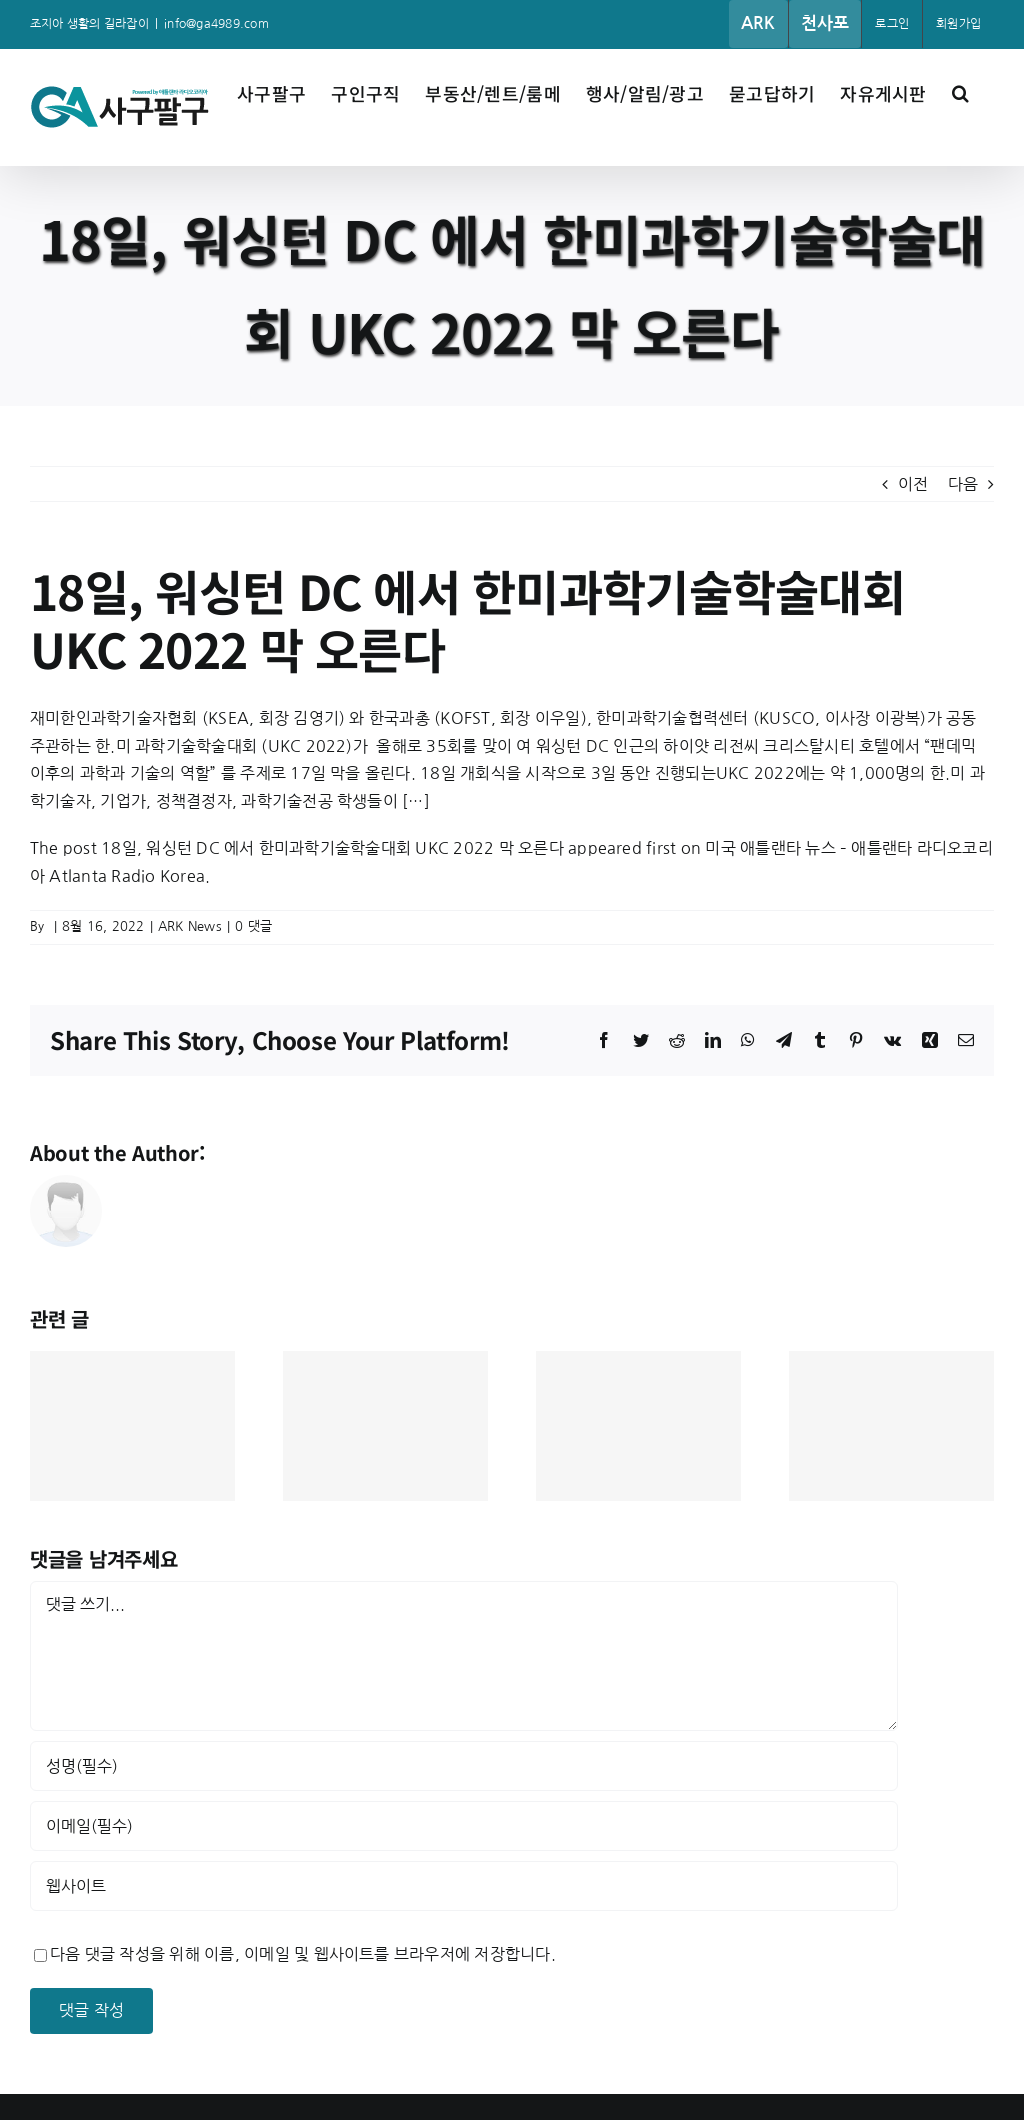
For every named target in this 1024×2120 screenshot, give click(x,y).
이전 (913, 484)
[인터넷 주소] (464, 1886)
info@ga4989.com (216, 24)
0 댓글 (253, 926)
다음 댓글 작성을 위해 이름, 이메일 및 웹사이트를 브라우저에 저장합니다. (303, 1954)
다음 (963, 484)
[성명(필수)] (464, 1766)
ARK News (190, 926)
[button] (960, 91)
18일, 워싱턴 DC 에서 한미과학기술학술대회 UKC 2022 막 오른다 (332, 848)
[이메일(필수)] (464, 1826)
